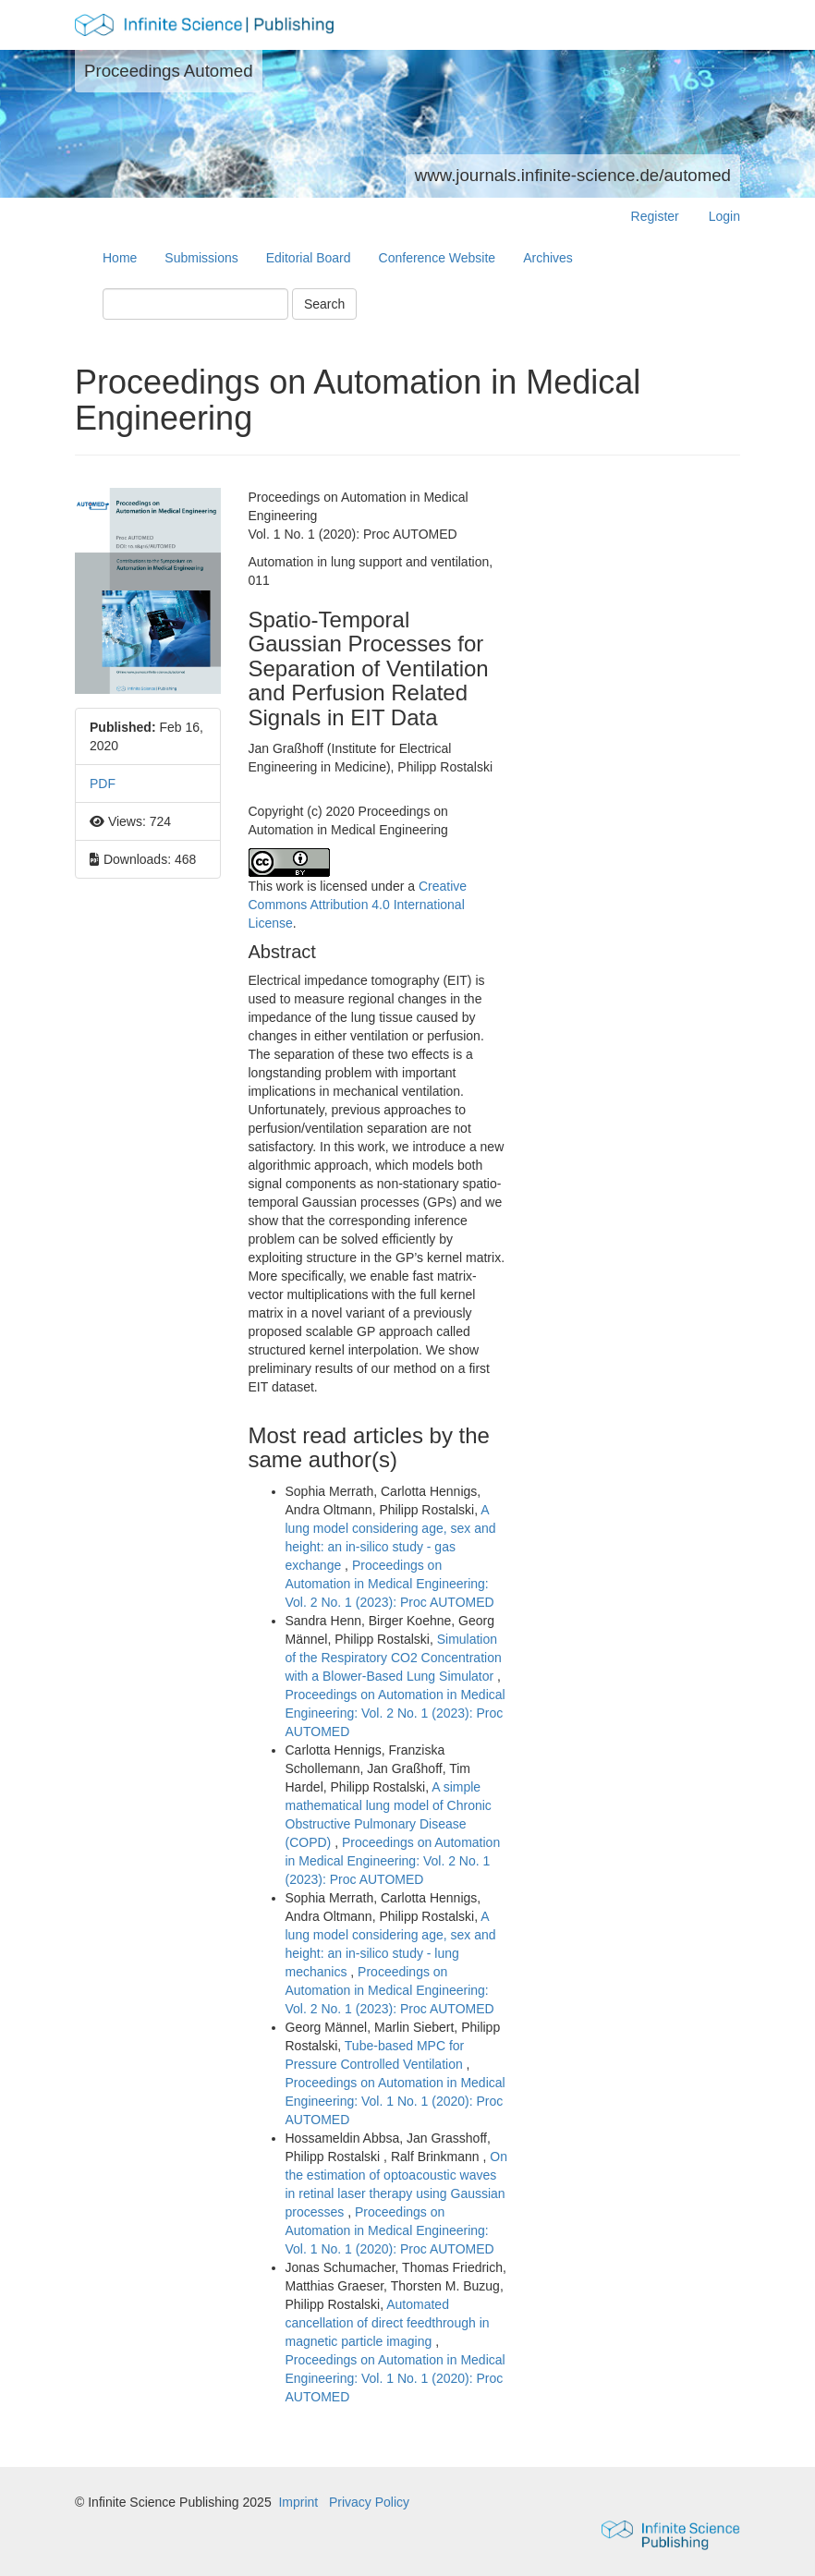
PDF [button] (103, 783)
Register (655, 216)
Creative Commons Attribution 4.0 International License (358, 904)
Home (120, 257)
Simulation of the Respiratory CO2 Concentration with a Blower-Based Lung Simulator (394, 1657)
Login (724, 216)
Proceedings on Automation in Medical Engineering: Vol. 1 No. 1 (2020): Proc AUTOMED (395, 2101)
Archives (548, 257)
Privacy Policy (369, 2502)
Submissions (200, 257)
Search (324, 304)
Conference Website (437, 257)
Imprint (298, 2502)
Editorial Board (308, 257)
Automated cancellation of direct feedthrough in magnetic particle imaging (388, 2323)
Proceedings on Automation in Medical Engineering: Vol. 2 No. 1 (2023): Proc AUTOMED (390, 1584)
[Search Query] (195, 304)
